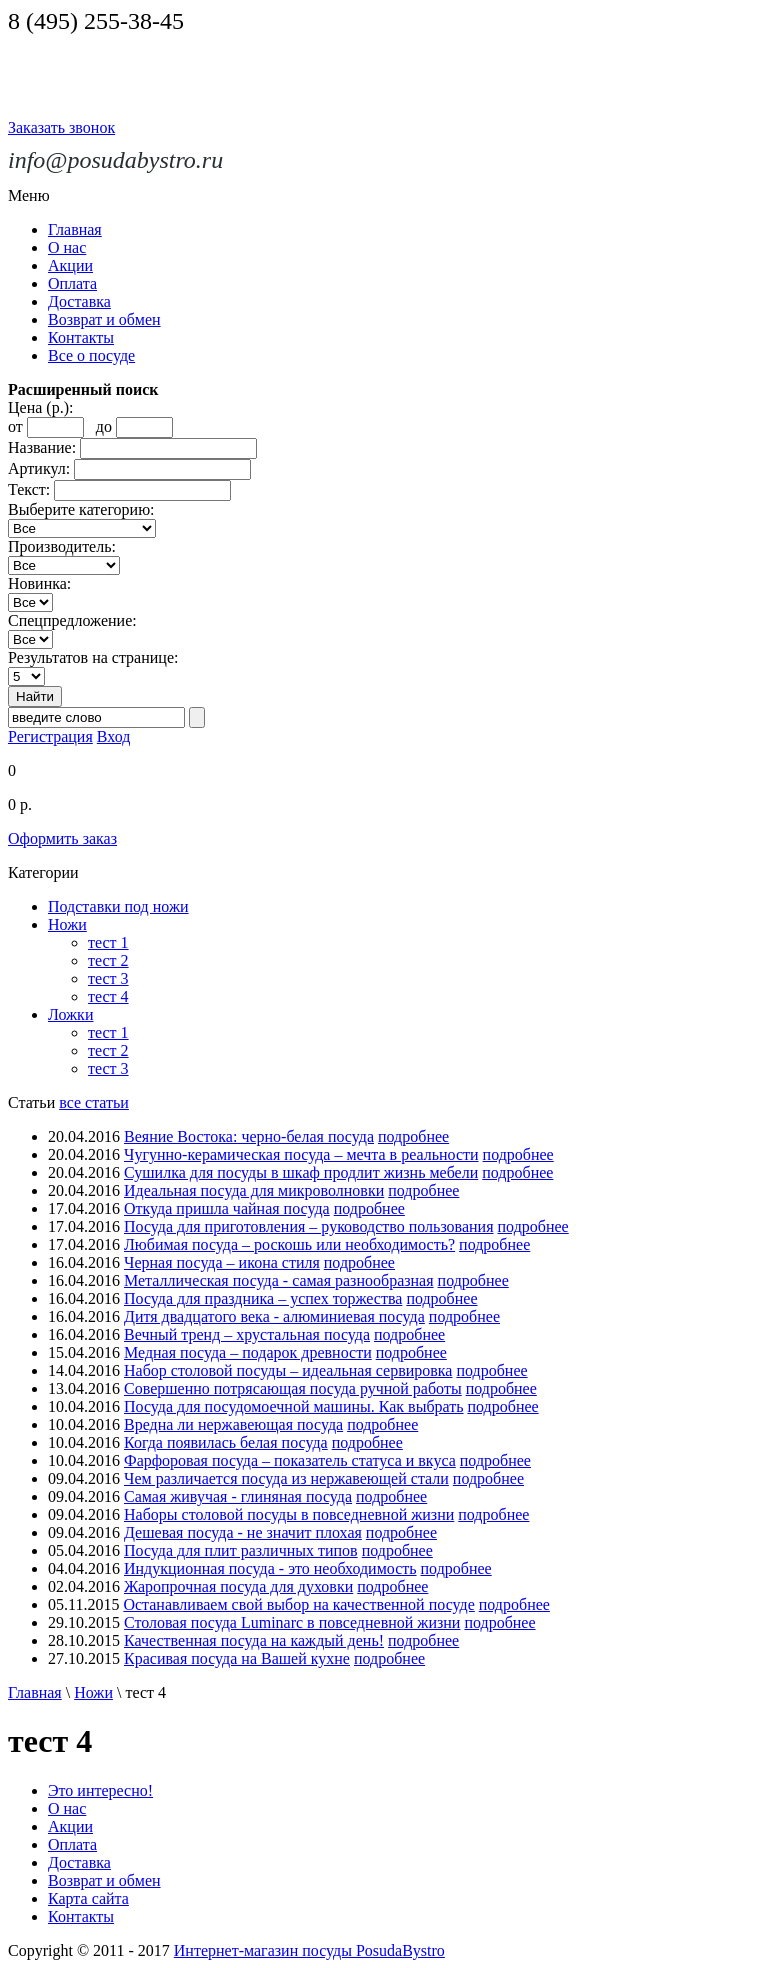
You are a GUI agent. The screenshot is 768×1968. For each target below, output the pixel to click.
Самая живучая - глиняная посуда (238, 1496)
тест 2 (108, 960)
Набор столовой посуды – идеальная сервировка (288, 1370)
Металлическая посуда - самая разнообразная (279, 1280)
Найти (35, 696)
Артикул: (39, 468)
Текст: (29, 489)
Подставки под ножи (118, 906)
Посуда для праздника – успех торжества (263, 1298)
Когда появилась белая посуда (226, 1442)
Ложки (70, 1014)
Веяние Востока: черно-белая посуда (249, 1136)
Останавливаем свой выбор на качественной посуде (298, 1604)
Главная (75, 229)
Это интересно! (100, 1790)
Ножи (67, 924)
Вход (114, 736)
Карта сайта (88, 1898)
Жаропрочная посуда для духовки (238, 1586)
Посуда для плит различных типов (241, 1550)
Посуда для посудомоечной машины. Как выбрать (294, 1406)
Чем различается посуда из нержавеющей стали (286, 1478)
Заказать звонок (61, 127)
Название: (42, 447)
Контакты (81, 337)
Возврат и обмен (104, 319)
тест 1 (108, 942)
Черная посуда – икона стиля (222, 1262)
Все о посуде (91, 355)
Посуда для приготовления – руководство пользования (309, 1226)
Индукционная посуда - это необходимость (270, 1568)
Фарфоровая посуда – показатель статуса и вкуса (290, 1460)
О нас (67, 247)
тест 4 (108, 996)
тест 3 (108, 978)
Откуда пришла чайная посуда (227, 1208)
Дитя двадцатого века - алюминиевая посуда (274, 1316)
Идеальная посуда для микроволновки (254, 1190)
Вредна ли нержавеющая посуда (233, 1424)
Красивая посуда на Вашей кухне (237, 1658)
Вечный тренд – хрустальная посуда (247, 1334)
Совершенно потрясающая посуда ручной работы (293, 1388)
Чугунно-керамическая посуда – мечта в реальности (301, 1154)
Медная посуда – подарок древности (248, 1352)
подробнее (413, 1136)
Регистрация (50, 736)
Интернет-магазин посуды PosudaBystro (309, 1950)
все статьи (94, 1102)
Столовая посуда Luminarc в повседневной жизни (292, 1622)
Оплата (72, 283)
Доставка (79, 301)
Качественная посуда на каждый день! (254, 1640)
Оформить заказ (62, 838)
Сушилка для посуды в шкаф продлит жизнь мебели (301, 1172)
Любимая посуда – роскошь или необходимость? (289, 1244)
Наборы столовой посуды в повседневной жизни (289, 1514)
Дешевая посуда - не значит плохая (243, 1532)
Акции (70, 265)
